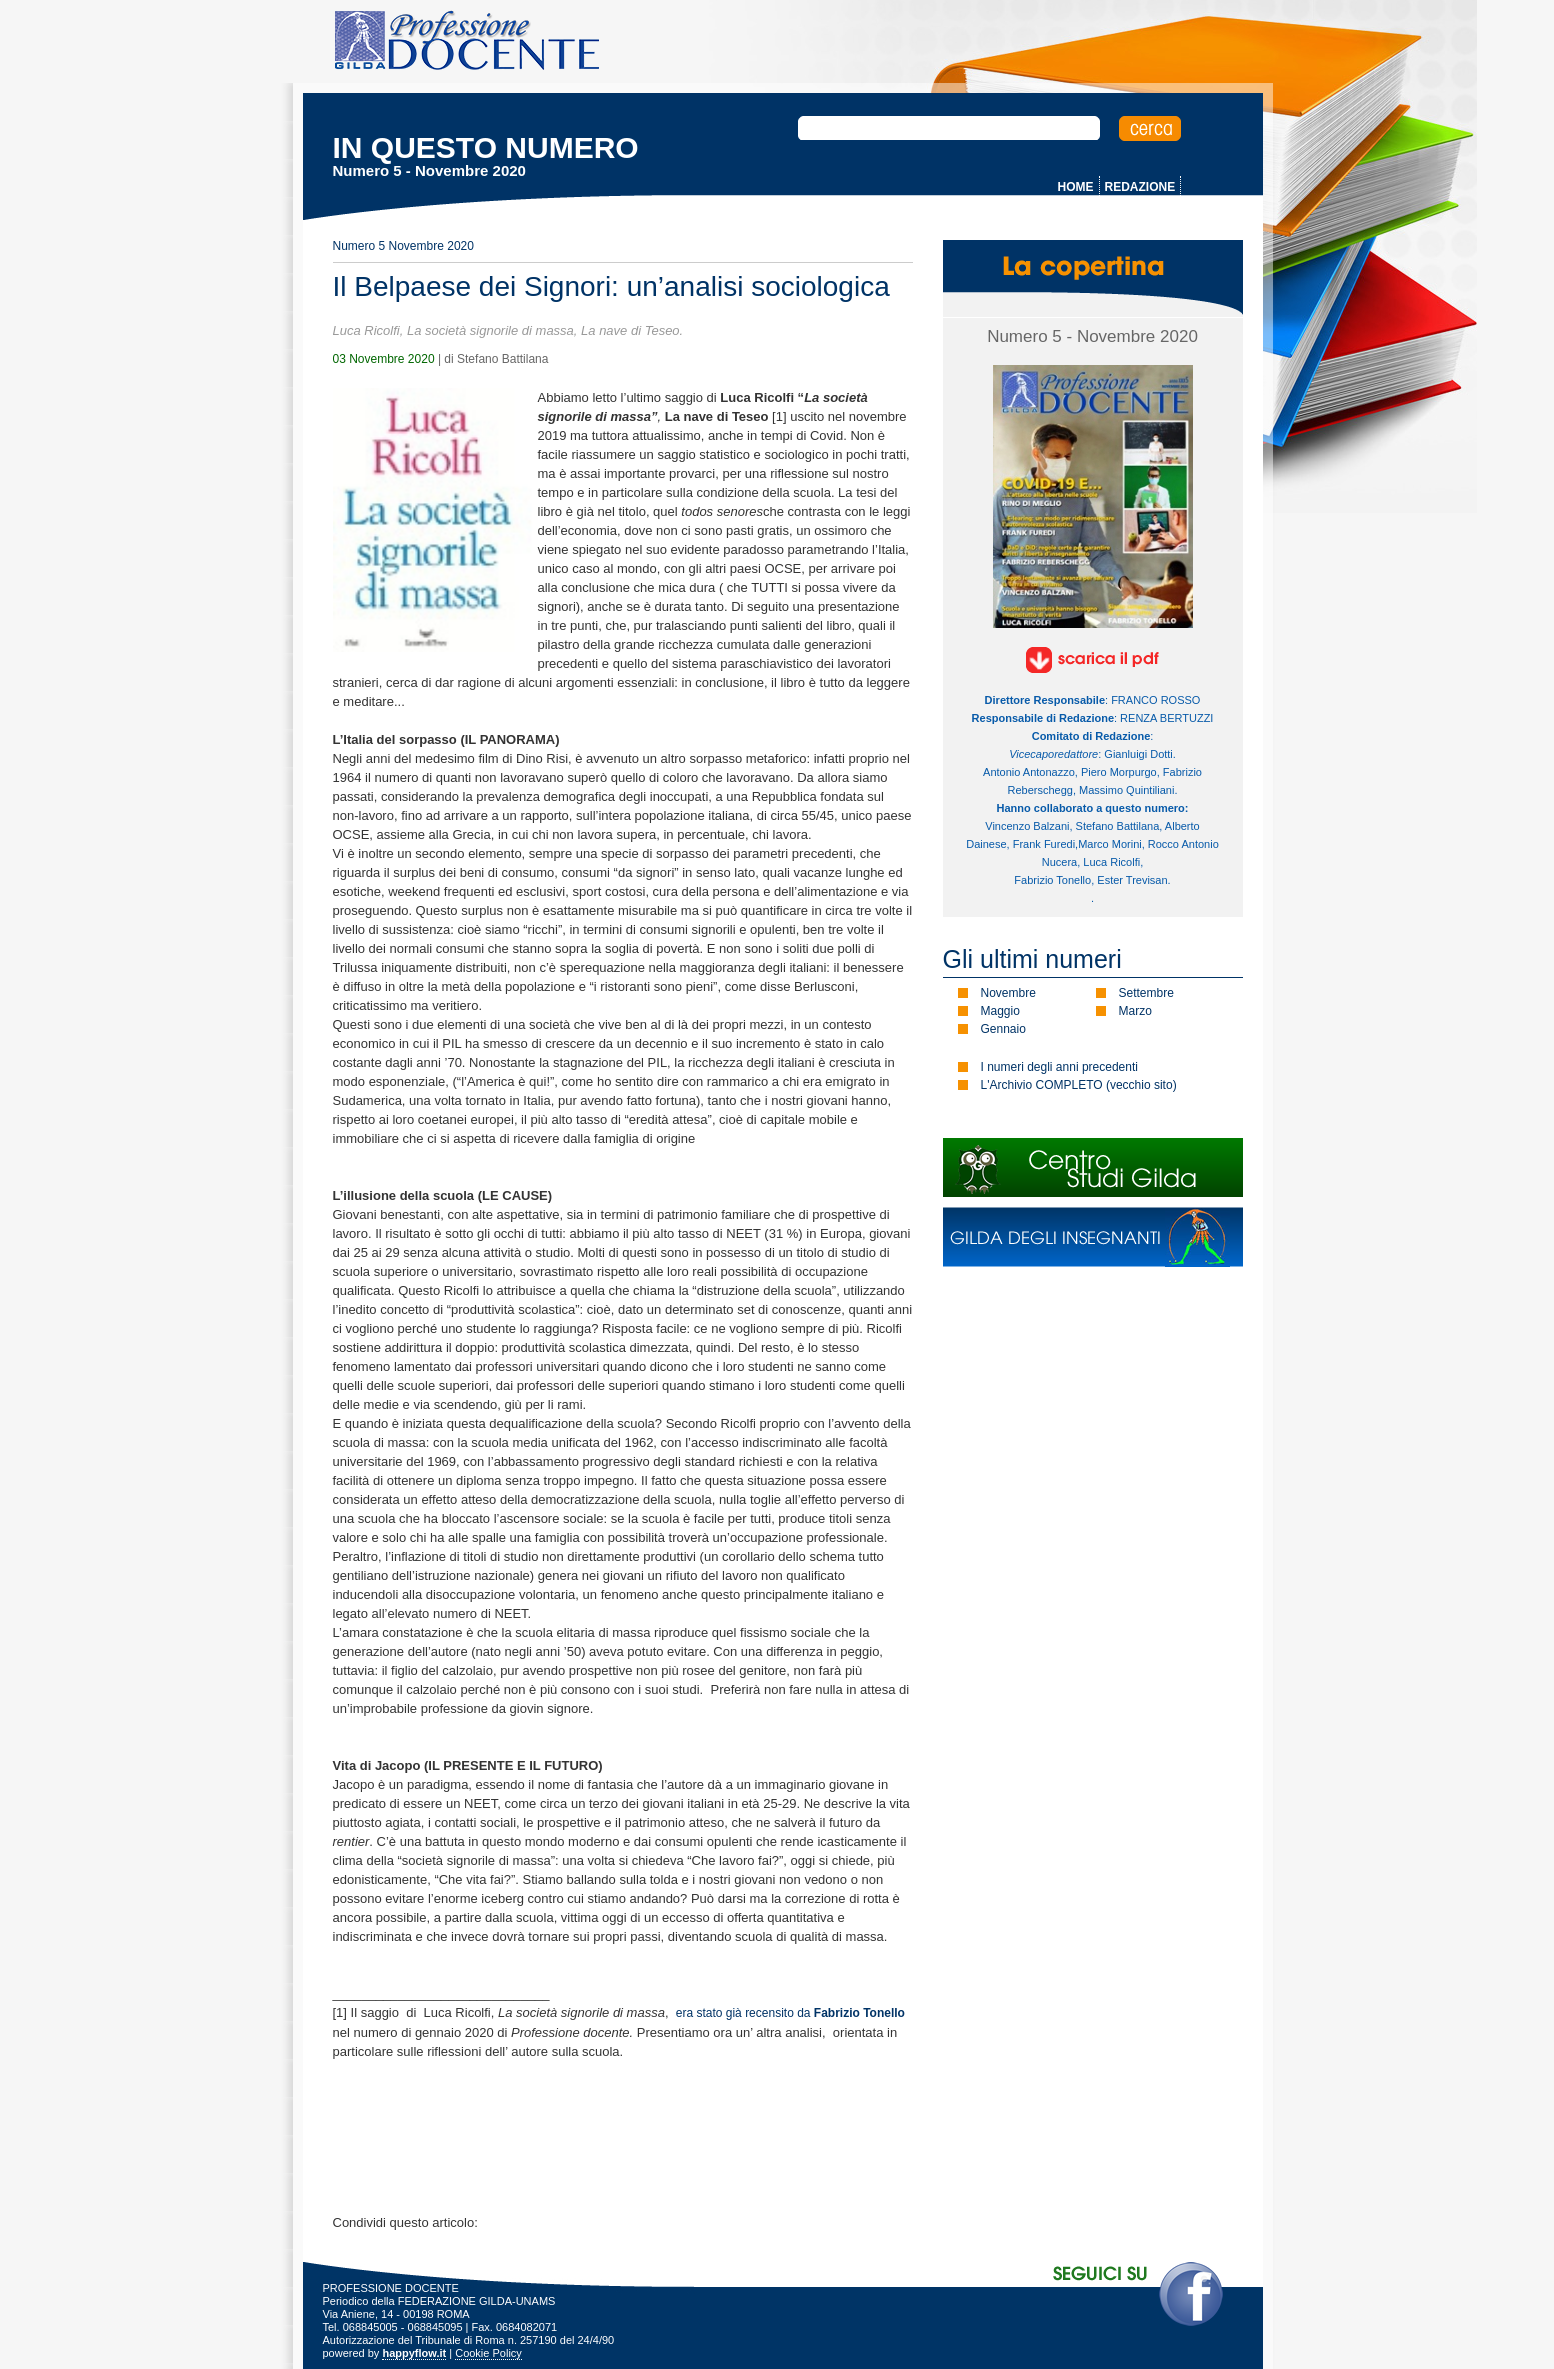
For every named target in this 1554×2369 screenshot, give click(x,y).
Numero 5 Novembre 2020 (403, 246)
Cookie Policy (488, 2353)
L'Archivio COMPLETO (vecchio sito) (1079, 1085)
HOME (1076, 187)
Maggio (1000, 1011)
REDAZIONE (1140, 187)
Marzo (1135, 1011)
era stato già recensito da (790, 2013)
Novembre (1008, 993)
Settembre (1146, 993)
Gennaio (1003, 1029)
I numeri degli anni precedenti (1059, 1067)
